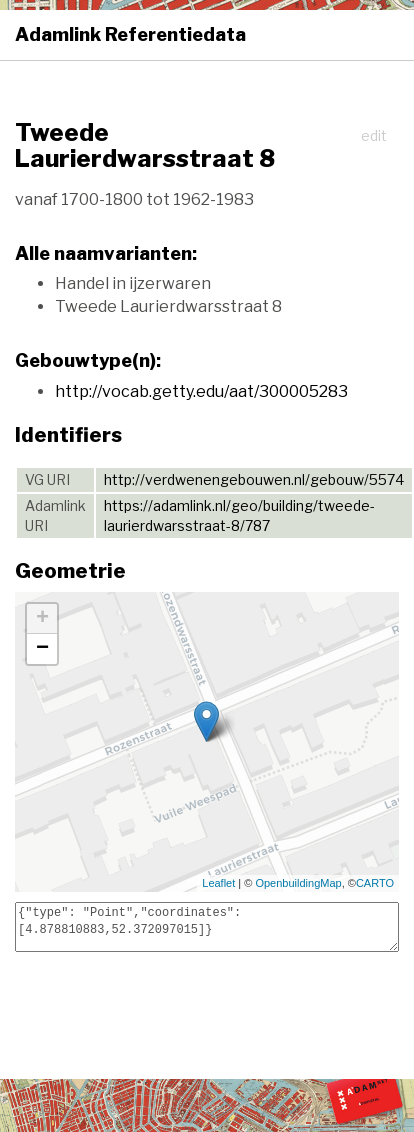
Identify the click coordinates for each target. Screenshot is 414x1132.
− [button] (42, 649)
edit (374, 135)
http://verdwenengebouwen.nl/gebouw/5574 (254, 479)
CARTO (375, 883)
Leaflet (218, 883)
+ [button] (42, 619)
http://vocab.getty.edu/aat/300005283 (201, 391)
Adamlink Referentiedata (130, 34)
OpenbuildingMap (298, 883)
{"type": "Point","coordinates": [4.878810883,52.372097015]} (207, 927)
